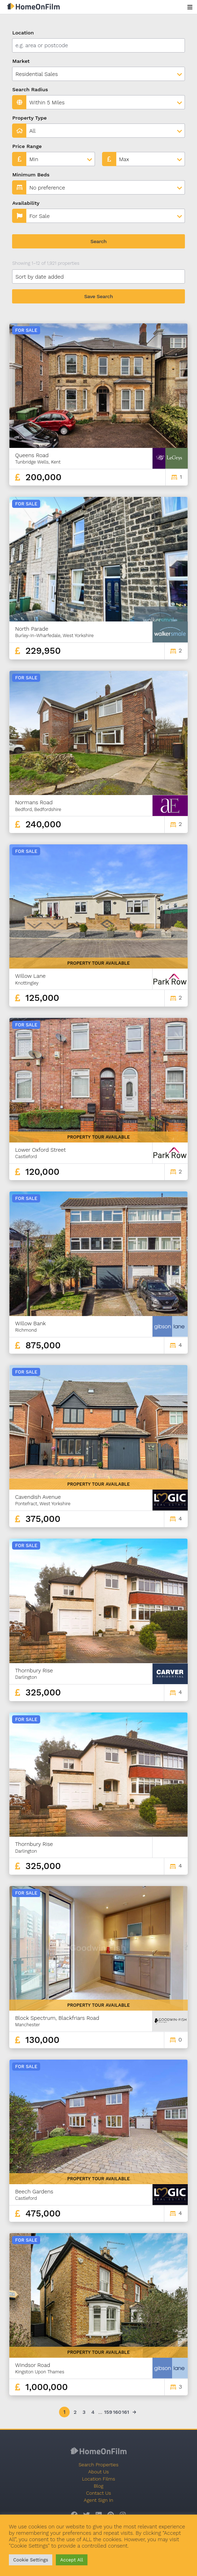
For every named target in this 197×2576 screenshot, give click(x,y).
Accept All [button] (71, 2560)
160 (116, 2412)
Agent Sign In (98, 2500)
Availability (25, 203)
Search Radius (30, 89)
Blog (98, 2486)
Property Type (29, 118)
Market (21, 61)
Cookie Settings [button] (30, 2560)
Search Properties (98, 2464)
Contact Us (98, 2493)
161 (125, 2412)
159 (107, 2412)
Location (23, 32)
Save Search (98, 296)
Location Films (98, 2479)
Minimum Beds (30, 174)
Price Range (27, 146)
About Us (98, 2471)
